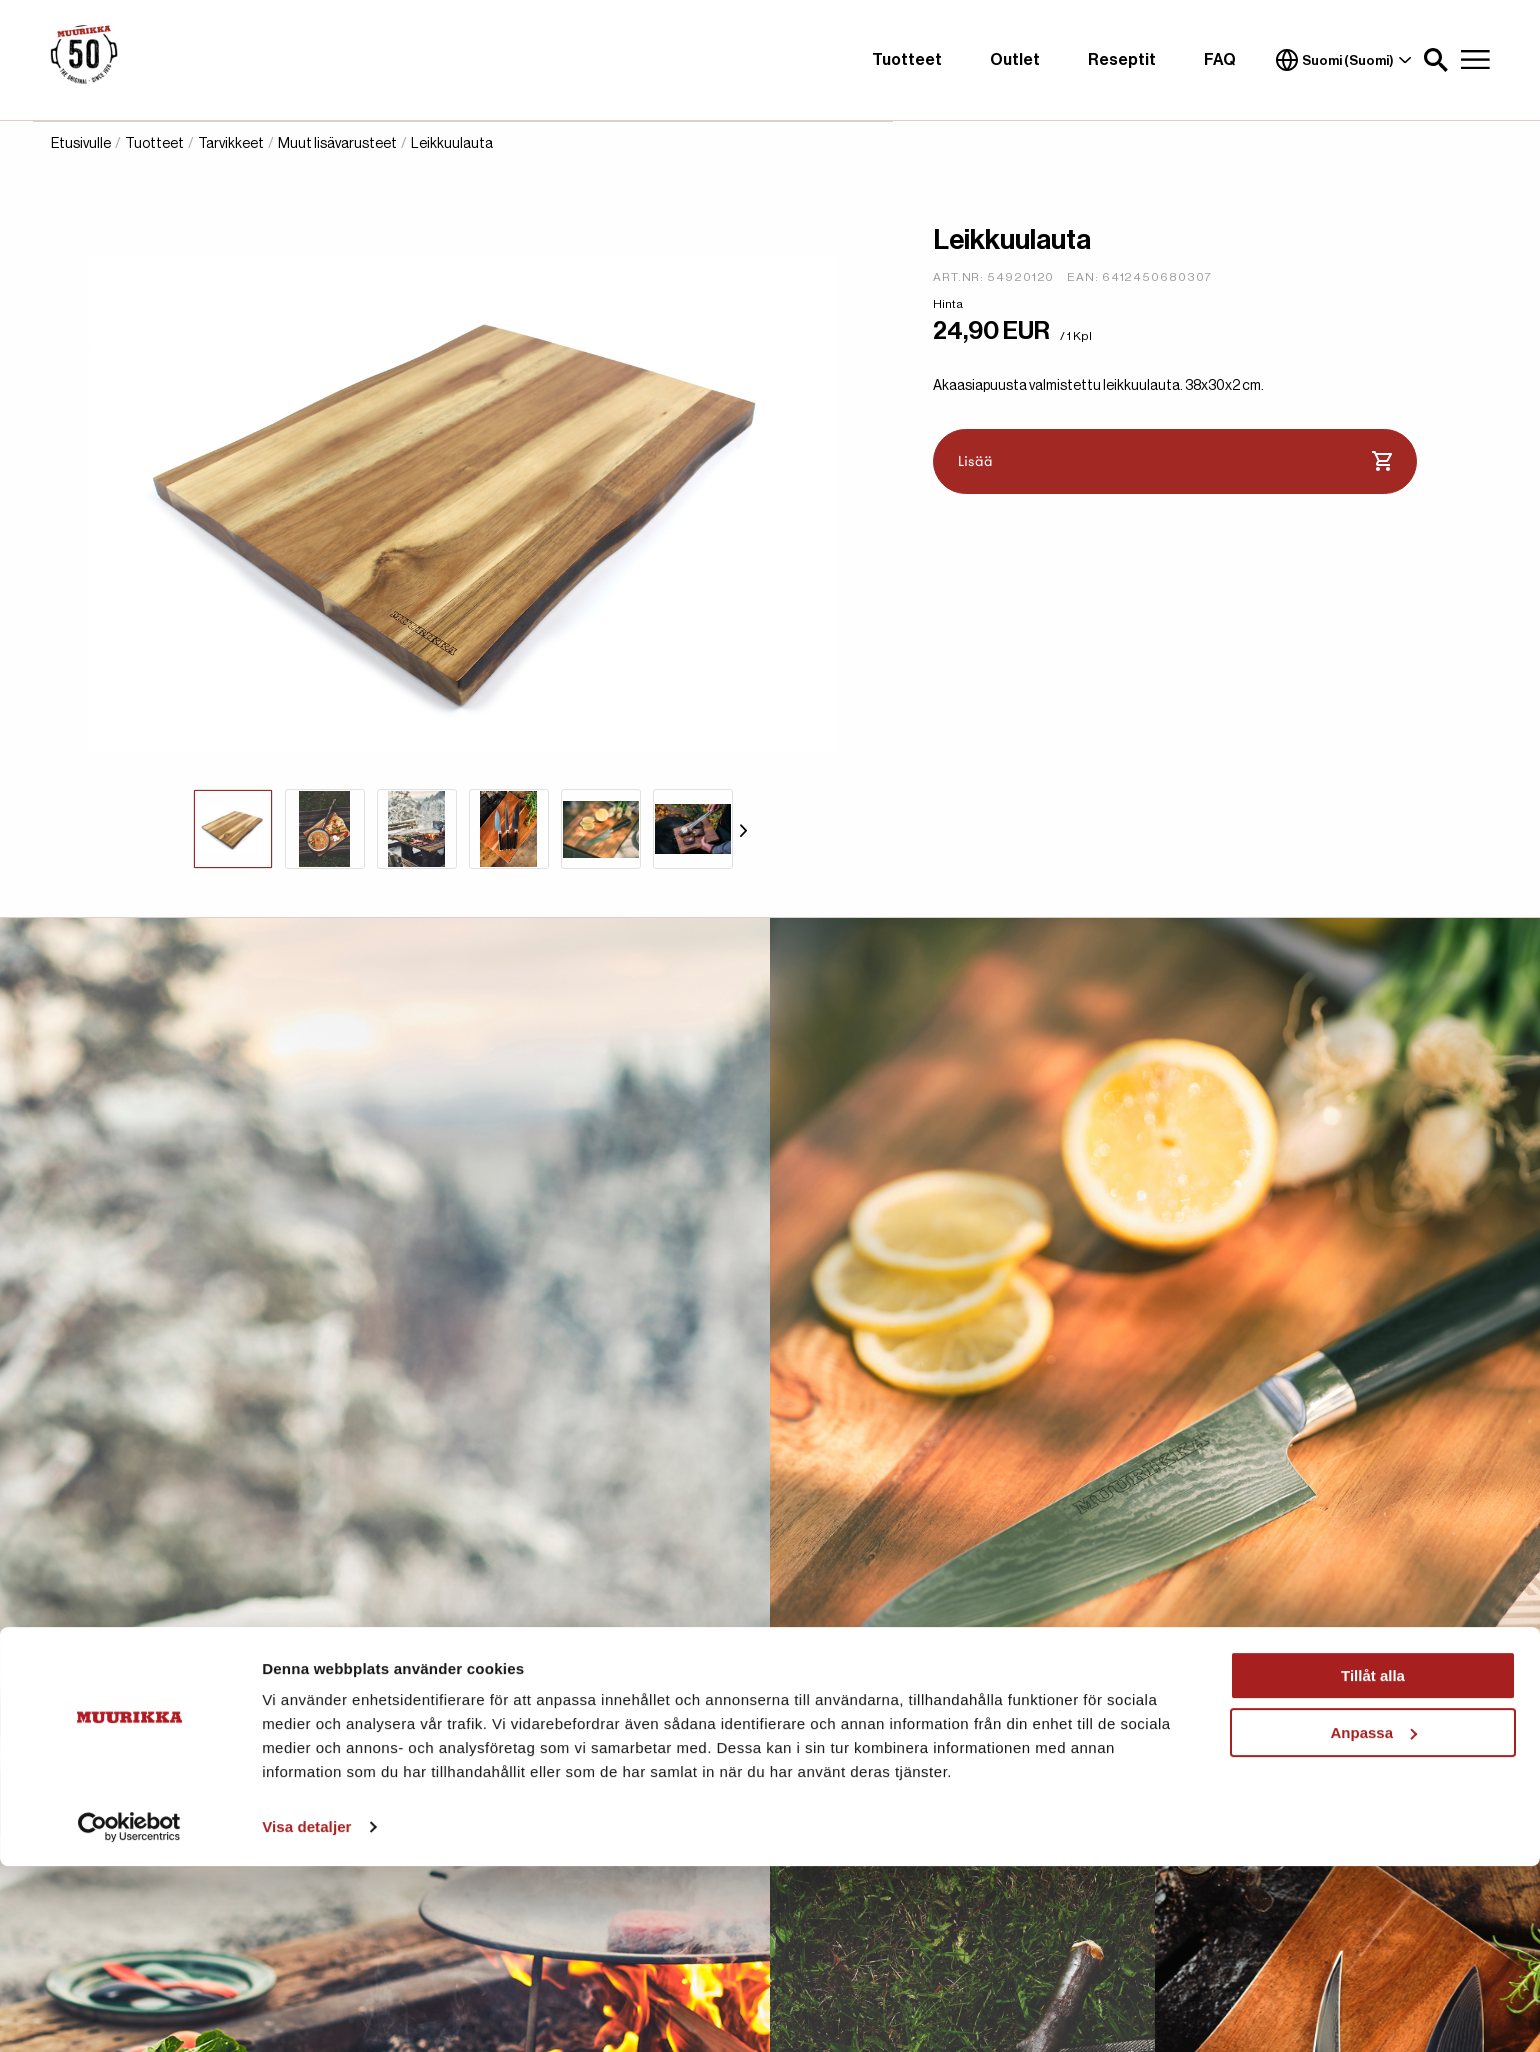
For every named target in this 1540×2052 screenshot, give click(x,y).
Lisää (1175, 462)
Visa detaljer (306, 2012)
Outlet (1015, 60)
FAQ (1220, 60)
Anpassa (1373, 1917)
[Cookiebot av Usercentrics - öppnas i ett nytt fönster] (129, 2013)
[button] (1436, 60)
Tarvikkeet (231, 144)
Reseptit (1122, 60)
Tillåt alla (1373, 1861)
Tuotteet (907, 60)
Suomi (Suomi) (1344, 60)
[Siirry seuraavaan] (744, 829)
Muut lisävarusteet (337, 144)
